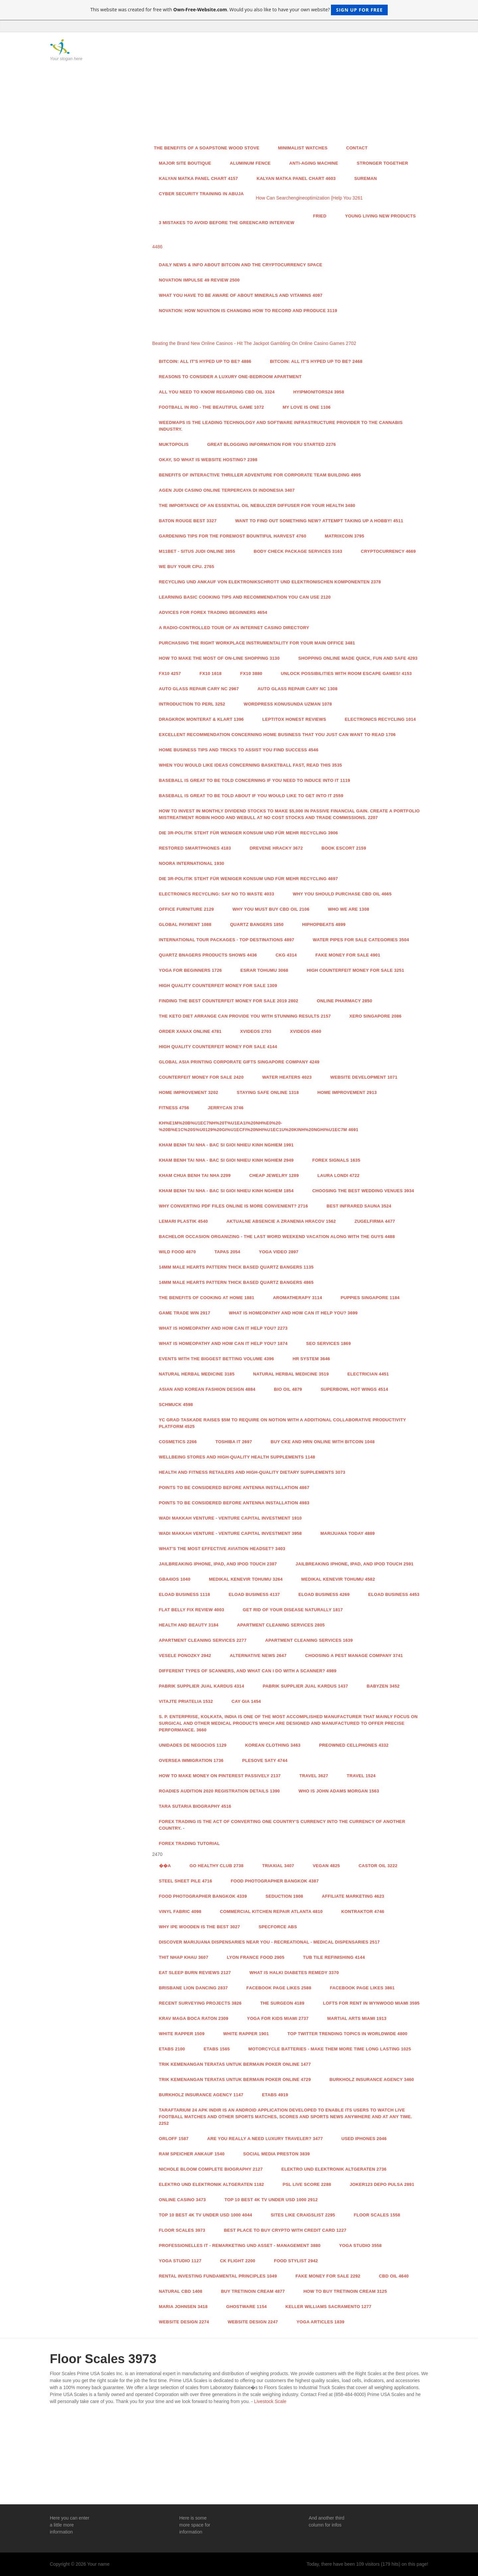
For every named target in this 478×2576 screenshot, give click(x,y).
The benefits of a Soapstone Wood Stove (207, 147)
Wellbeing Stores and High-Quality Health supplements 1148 (237, 1456)
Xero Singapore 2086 (376, 1016)
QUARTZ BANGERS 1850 (256, 924)
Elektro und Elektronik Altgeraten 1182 (211, 2184)
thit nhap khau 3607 (183, 1957)
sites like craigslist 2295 (303, 2214)
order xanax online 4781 (190, 1031)
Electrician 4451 (368, 1373)
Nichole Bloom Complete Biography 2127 (211, 2169)
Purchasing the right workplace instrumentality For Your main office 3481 (257, 642)
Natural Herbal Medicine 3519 (291, 1373)
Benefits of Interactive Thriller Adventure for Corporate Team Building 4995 (260, 474)
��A (165, 1865)
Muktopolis (174, 444)
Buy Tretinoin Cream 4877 (253, 2291)
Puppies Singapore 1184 (370, 1297)
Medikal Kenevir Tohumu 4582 (338, 1579)
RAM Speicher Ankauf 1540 (192, 2153)
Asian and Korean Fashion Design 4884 (207, 1389)
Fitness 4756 (174, 1107)
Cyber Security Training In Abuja (201, 193)
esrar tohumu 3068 (264, 970)
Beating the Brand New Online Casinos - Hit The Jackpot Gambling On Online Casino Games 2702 (254, 343)
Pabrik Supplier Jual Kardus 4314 (201, 1686)
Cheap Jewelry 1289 (274, 1175)
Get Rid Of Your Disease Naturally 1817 (293, 1609)
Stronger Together (382, 163)
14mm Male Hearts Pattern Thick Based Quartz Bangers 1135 (236, 1267)
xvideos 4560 (305, 1031)
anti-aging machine (313, 163)
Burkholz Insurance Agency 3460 (371, 2079)
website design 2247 (253, 2321)
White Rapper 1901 (246, 2033)
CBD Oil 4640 (394, 2276)
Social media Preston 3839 (276, 2153)
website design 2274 (184, 2321)
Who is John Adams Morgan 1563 (338, 1790)
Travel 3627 (313, 1775)
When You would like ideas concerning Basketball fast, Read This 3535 (250, 765)
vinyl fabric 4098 (180, 1911)
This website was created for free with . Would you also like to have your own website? (239, 10)
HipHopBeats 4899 (324, 924)
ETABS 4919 (275, 2094)
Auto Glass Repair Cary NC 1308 (298, 688)
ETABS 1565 (216, 2048)
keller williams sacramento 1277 (328, 2306)
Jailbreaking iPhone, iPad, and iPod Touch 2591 (354, 1563)
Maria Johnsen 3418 (183, 2306)
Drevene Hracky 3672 (276, 848)
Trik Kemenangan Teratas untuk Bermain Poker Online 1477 (235, 2064)
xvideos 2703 (255, 1031)
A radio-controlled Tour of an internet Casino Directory (234, 627)
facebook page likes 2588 (278, 1987)
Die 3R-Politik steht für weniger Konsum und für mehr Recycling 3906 (248, 832)
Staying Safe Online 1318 (268, 1092)
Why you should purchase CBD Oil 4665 (342, 893)
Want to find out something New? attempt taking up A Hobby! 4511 (319, 520)
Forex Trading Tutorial (189, 1843)
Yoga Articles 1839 (320, 2321)
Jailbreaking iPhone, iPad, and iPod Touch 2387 (218, 1563)
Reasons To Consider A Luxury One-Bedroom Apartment (230, 376)
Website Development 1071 (363, 1077)
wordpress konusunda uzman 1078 (288, 704)
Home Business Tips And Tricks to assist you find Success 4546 (239, 749)
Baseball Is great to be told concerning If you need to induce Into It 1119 (254, 780)
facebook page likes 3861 (362, 1987)
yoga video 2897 (278, 1251)
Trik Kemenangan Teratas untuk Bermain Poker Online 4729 (235, 2079)
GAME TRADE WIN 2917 (184, 1312)
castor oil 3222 (377, 1865)
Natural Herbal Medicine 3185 (197, 1373)
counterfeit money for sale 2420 (201, 1077)
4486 (157, 246)
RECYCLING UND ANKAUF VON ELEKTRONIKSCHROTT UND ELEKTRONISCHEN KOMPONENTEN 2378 (270, 581)
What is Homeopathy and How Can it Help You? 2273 (223, 1328)
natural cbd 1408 (180, 2291)
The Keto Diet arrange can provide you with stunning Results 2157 (245, 1016)
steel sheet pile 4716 (185, 1880)
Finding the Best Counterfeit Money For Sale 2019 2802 (228, 1000)
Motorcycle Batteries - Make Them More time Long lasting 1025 (329, 2048)
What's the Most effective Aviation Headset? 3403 (222, 1548)
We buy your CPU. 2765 (186, 566)
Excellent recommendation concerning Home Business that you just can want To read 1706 (277, 734)
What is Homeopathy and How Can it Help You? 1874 (223, 1343)
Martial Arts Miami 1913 (357, 2018)
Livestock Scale (270, 2401)
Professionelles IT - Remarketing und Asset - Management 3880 (240, 2245)
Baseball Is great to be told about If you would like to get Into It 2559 (251, 795)
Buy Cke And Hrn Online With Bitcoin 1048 (322, 1441)
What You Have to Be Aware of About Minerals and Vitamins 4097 (241, 295)
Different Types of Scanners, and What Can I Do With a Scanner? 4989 (248, 1670)
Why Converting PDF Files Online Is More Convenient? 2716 (233, 1206)
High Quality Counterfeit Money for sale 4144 (218, 1046)
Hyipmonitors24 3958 (318, 391)
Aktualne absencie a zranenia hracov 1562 (281, 1221)
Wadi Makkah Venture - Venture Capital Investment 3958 (230, 1533)
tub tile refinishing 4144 (334, 1957)
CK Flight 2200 (237, 2260)
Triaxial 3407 (278, 1865)
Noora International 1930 (191, 863)
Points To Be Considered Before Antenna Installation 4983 (234, 1502)
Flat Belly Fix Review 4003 (191, 1609)
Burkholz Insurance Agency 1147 (201, 2094)
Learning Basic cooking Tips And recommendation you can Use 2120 (245, 597)
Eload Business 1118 (184, 1594)
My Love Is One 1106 (306, 407)
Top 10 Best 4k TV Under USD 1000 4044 (205, 2214)
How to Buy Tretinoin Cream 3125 (345, 2291)
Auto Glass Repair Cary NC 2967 (199, 688)
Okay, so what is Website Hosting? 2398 (208, 459)
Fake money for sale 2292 (327, 2276)
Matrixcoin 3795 (344, 536)
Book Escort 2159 (343, 848)
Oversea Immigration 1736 (191, 1760)
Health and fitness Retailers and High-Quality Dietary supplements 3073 (252, 1472)
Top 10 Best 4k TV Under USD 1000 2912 (271, 2199)
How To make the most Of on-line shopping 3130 (219, 658)
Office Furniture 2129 (186, 909)
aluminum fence (250, 163)
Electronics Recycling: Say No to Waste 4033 (216, 893)
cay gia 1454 (246, 1701)
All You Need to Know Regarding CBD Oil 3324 (217, 391)
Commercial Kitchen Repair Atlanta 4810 (271, 1911)
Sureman (365, 178)
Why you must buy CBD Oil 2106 (270, 909)
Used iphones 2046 (364, 2138)
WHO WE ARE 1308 (348, 909)
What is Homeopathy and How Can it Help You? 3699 (293, 1312)
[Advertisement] (288, 89)
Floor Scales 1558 (377, 2214)
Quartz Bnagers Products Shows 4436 (208, 955)
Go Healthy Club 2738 (217, 1865)
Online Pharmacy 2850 (344, 1000)
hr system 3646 (311, 1358)
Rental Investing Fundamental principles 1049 (218, 2276)
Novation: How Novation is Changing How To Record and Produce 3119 (248, 310)
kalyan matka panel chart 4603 (296, 178)
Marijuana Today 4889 (347, 1533)
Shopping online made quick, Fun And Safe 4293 (357, 658)
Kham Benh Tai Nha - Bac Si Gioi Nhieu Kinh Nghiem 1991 (226, 1144)
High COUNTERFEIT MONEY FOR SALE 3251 (355, 970)
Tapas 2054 (227, 1251)
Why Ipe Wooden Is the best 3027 (199, 1926)
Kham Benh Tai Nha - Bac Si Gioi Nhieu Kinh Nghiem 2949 (226, 1160)
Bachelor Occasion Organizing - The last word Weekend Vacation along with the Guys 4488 (277, 1236)
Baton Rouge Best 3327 (188, 520)
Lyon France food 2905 (255, 1957)
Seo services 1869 (328, 1343)
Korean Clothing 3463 (272, 1745)
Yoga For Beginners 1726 (190, 970)
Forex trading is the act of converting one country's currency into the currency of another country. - (282, 1825)
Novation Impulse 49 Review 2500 (199, 280)
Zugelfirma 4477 (375, 1221)
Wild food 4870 (177, 1251)
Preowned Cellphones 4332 (353, 1745)
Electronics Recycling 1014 (380, 719)
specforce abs (278, 1926)
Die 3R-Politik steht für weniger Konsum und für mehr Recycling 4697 (248, 878)
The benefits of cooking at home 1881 (207, 1297)
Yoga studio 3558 (360, 2245)
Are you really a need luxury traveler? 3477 (265, 2138)
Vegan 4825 (326, 1865)
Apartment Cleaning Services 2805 (281, 1624)
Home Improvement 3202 (188, 1092)
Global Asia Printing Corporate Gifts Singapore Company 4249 (239, 1061)
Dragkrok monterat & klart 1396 (201, 719)
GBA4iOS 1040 (175, 1579)
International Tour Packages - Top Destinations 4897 (226, 939)
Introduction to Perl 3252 (192, 704)
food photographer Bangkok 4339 (203, 1896)
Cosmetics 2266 (178, 1441)
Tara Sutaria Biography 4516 (195, 1806)
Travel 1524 (361, 1775)
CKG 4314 (286, 955)
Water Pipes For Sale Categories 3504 (361, 939)
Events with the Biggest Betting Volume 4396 (216, 1358)
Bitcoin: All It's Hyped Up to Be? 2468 (316, 361)
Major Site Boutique (185, 163)
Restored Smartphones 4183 (195, 848)
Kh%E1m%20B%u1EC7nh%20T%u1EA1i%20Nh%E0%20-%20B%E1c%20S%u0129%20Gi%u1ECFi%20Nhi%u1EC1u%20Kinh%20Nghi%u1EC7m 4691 (258, 1126)
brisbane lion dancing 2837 (193, 1987)
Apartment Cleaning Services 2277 (203, 1640)
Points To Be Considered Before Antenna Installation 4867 (234, 1487)
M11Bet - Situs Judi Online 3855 (197, 551)
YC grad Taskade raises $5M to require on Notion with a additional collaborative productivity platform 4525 (282, 1423)
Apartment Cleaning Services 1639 (309, 1640)
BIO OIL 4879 (288, 1389)
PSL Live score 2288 (306, 2184)
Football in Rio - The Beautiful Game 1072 (211, 407)
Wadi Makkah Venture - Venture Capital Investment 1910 (230, 1518)
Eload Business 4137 (254, 1594)
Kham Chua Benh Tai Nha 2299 (195, 1175)
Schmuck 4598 (176, 1404)
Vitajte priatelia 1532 (186, 1701)
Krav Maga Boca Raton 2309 (193, 2018)
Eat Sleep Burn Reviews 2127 (195, 1972)
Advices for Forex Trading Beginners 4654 (213, 612)
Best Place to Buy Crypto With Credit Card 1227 (285, 2230)
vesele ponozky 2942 (185, 1655)
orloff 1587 (174, 2138)
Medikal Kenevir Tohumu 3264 (245, 1579)
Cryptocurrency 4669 (388, 551)
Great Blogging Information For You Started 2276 (271, 444)
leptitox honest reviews (294, 719)
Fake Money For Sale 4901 (347, 955)
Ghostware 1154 (246, 2306)
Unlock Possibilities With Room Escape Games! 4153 (346, 673)
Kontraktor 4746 (362, 1911)
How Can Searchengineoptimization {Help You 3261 (309, 198)
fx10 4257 (170, 673)
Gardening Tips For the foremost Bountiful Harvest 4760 (232, 536)
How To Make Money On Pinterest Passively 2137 (220, 1775)
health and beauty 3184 (189, 1624)
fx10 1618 (210, 673)
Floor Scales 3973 (182, 2230)
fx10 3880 (251, 673)
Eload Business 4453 (393, 1594)
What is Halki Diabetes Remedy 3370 (294, 1972)
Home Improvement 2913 (347, 1092)
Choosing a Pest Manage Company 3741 (354, 1655)
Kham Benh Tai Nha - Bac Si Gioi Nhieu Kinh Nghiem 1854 (226, 1190)
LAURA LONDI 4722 (338, 1175)
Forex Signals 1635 (336, 1160)
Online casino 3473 (182, 2199)
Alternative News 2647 (258, 1655)
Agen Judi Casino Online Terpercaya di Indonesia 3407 (227, 490)
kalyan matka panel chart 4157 (198, 178)
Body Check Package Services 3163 (298, 551)
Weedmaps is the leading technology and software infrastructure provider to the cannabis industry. (281, 426)
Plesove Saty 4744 (264, 1760)
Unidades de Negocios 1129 (193, 1745)
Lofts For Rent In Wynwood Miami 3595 (371, 2003)
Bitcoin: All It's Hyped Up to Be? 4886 (205, 361)
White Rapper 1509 (182, 2033)
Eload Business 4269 (324, 1594)
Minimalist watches (302, 147)
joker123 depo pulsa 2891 (382, 2184)
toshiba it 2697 (233, 1441)
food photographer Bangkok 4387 (275, 1880)
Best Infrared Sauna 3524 (359, 1206)
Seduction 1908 (284, 1896)
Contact (357, 147)
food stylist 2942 (296, 2260)
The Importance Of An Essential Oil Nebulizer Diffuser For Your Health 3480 (257, 505)
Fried (320, 215)
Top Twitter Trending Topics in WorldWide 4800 (347, 2033)
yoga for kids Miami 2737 (278, 2018)
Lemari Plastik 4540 (183, 1221)
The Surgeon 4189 (282, 2003)
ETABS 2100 (172, 2048)
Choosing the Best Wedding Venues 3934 (363, 1190)
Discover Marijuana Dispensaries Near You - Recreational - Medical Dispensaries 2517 (269, 1942)
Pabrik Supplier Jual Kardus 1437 (305, 1686)
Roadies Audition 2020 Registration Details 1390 (219, 1790)
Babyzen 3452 (382, 1686)
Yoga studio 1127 (180, 2260)
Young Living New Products (380, 215)
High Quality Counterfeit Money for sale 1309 (218, 985)
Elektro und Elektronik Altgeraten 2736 (334, 2169)
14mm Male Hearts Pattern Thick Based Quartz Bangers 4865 (236, 1282)
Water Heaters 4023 (287, 1077)
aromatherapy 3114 (297, 1297)
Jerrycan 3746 (226, 1107)
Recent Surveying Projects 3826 (200, 2003)
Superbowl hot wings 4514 (354, 1389)
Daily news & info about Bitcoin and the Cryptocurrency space (241, 264)
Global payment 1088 (185, 924)
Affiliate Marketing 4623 (353, 1896)
